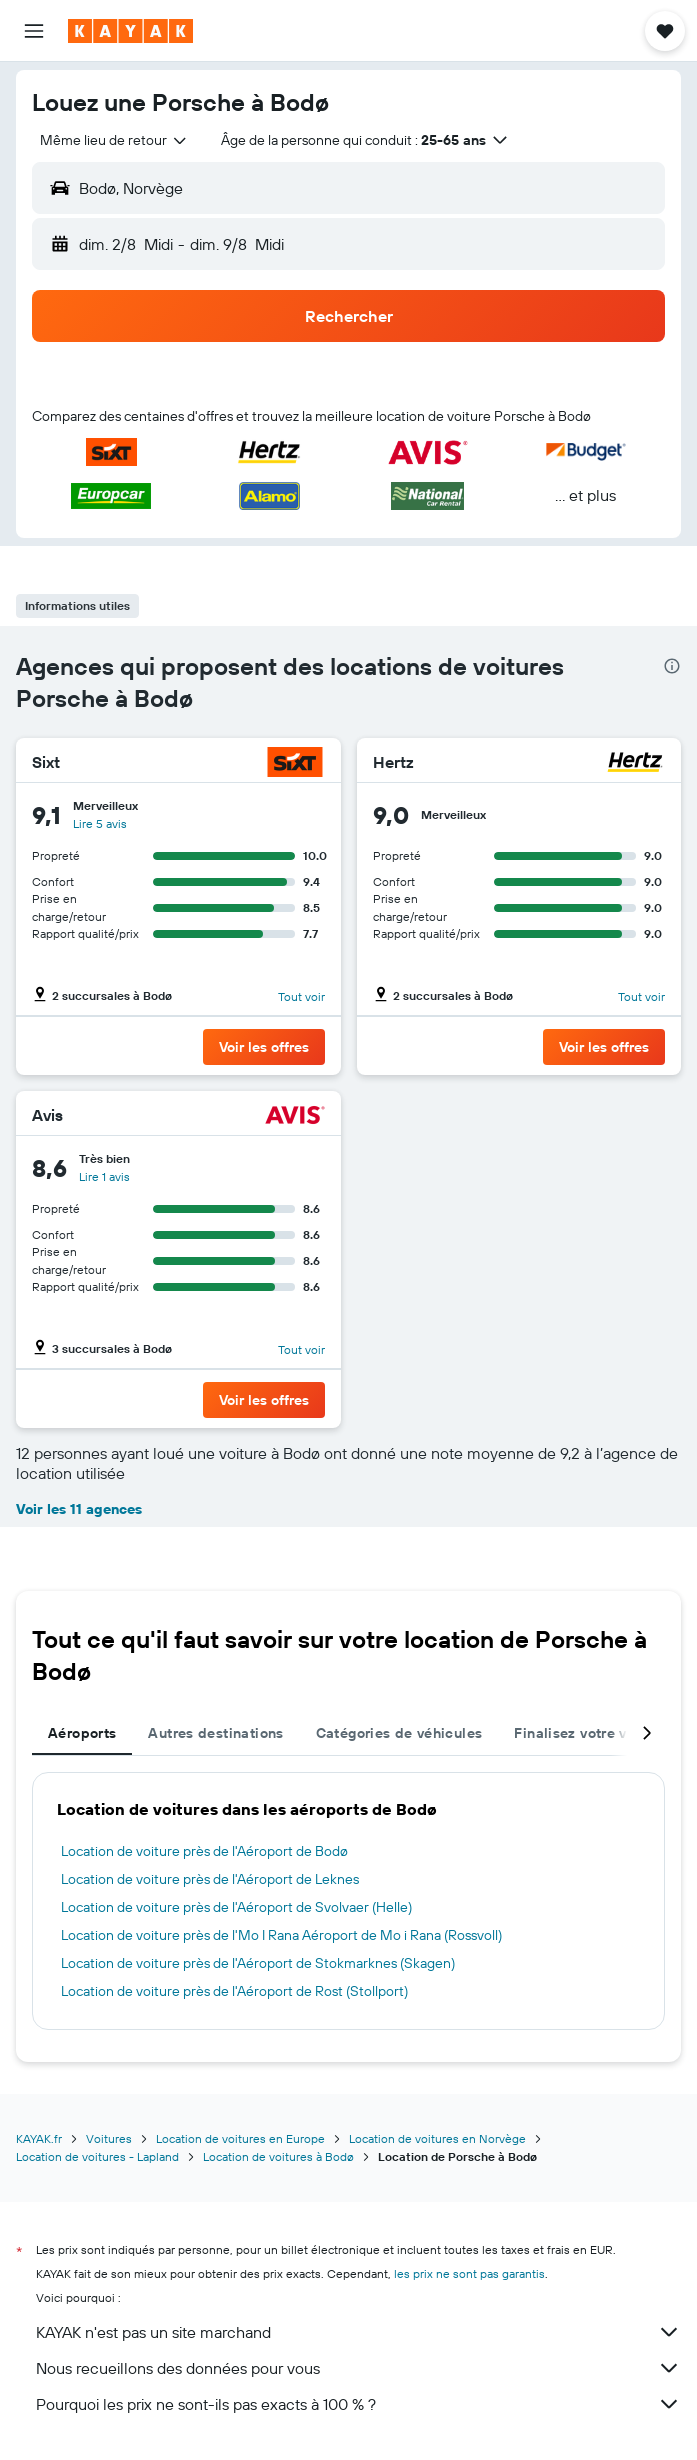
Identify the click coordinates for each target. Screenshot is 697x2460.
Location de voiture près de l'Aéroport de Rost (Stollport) (234, 1991)
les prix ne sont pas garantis (469, 2273)
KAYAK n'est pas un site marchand (358, 2332)
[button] (34, 31)
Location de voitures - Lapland (97, 2156)
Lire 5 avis (100, 823)
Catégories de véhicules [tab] (399, 1733)
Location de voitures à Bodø (278, 2156)
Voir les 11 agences (79, 1509)
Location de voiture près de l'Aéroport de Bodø (204, 1851)
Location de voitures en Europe (240, 2138)
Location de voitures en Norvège (437, 2138)
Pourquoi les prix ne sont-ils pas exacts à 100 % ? (358, 2404)
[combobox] (114, 140)
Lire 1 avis (104, 1176)
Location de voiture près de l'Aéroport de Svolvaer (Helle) (236, 1907)
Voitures (109, 2138)
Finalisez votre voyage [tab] (590, 1733)
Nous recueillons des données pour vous (358, 2368)
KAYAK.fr (39, 2138)
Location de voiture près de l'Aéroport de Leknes (210, 1879)
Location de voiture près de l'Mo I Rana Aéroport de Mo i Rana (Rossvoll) (281, 1935)
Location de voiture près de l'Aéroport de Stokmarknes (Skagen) (258, 1963)
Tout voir (301, 996)
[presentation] (672, 666)
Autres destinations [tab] (215, 1733)
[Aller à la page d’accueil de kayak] (130, 31)
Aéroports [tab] (82, 1733)
